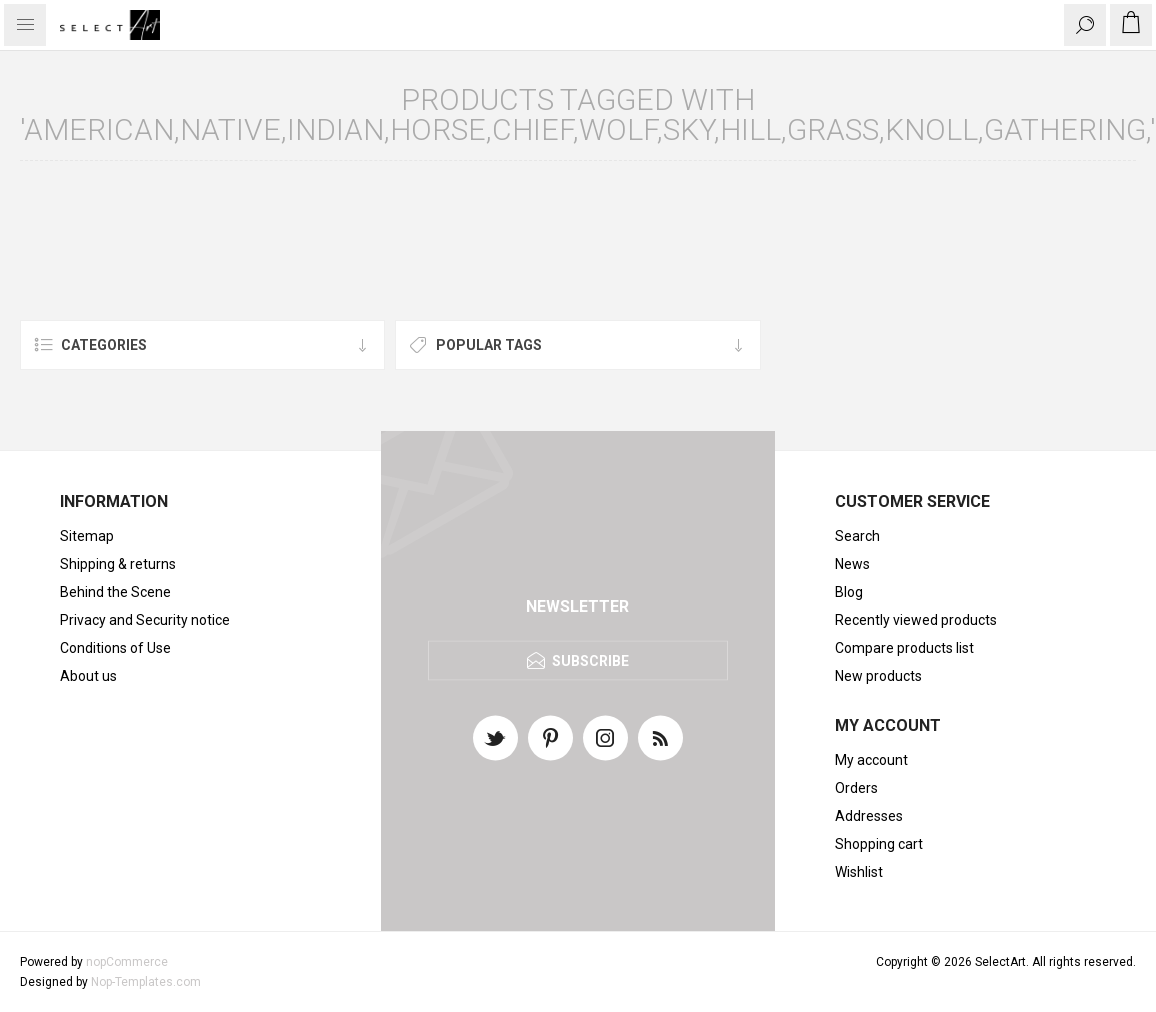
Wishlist (859, 872)
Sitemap (87, 536)
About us (88, 676)
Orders (856, 788)
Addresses (869, 816)
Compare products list (904, 648)
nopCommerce (127, 962)
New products (878, 676)
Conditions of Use (115, 648)
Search (857, 536)
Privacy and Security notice (145, 620)
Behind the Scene (115, 592)
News (852, 564)
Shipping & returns (118, 564)
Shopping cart (879, 844)
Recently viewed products (916, 620)
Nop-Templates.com (146, 982)
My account (871, 760)
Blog (849, 592)
